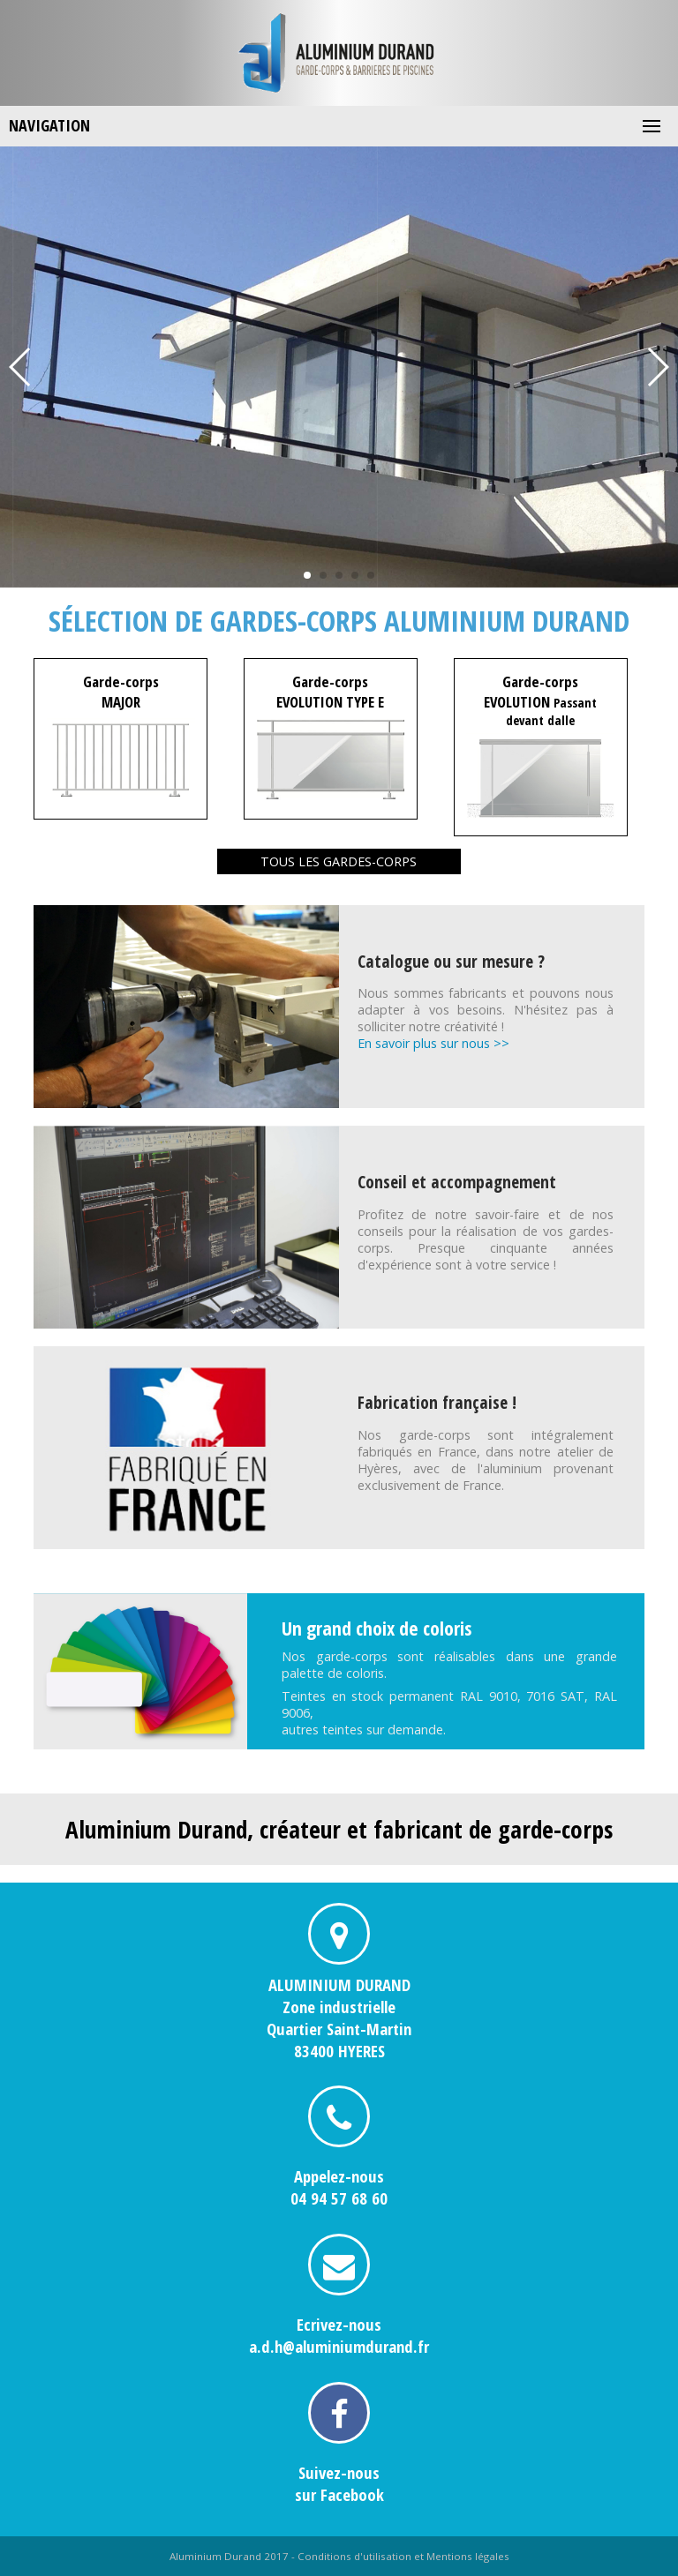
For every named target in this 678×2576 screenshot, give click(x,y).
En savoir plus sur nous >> (433, 1043)
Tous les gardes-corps (338, 861)
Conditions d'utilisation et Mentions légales (403, 2556)
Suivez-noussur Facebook (339, 2483)
